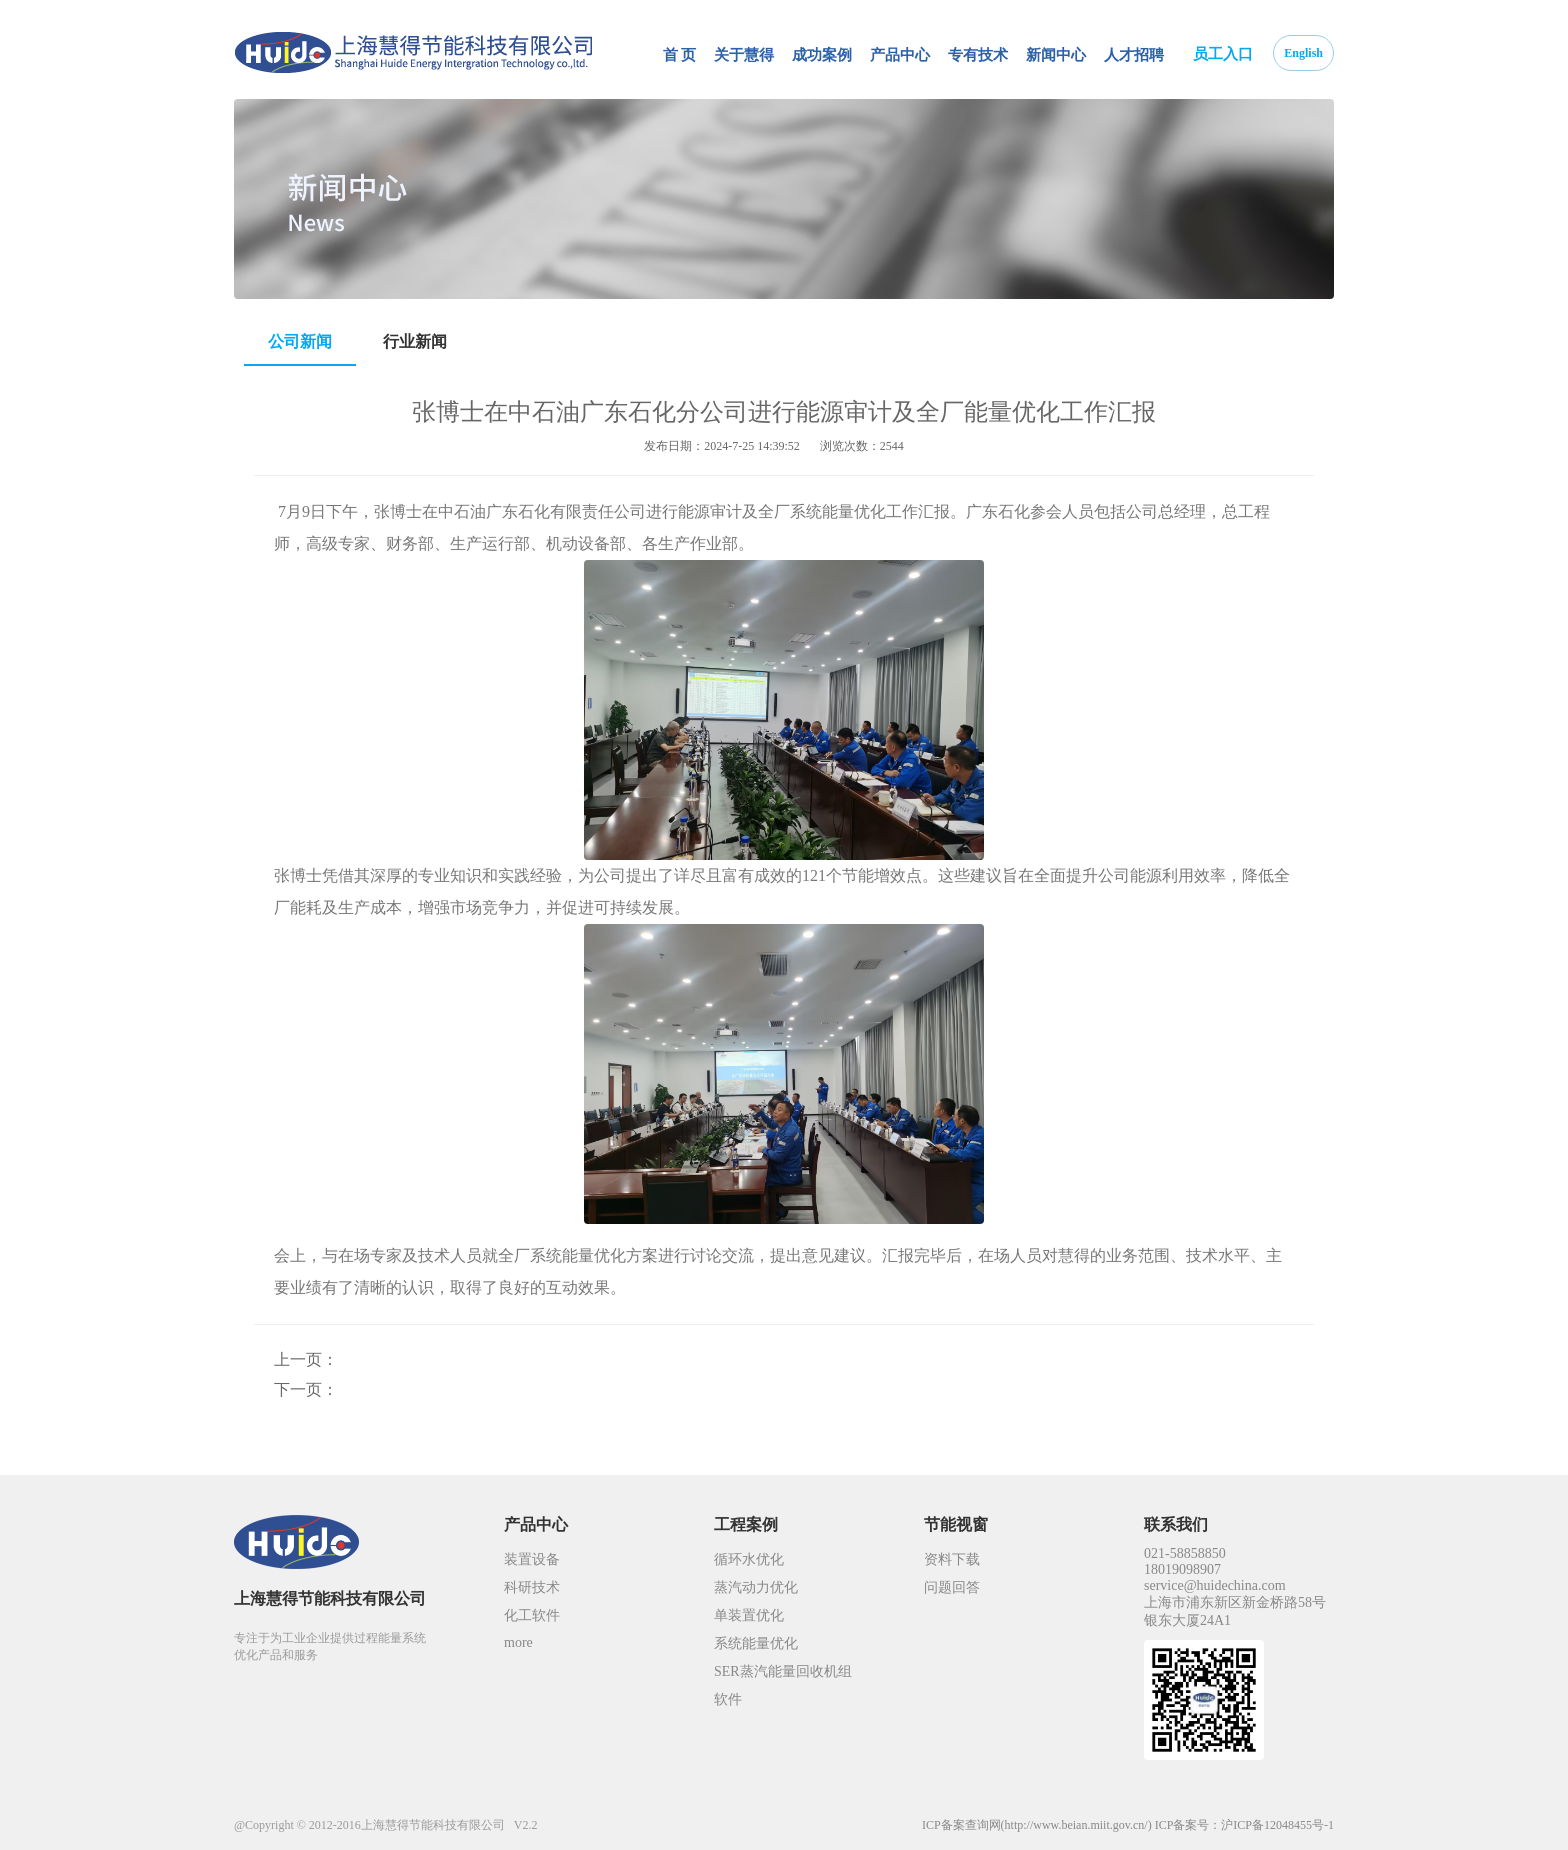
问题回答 (952, 1587)
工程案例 (746, 1524)
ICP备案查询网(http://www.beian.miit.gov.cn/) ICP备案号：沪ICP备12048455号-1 (1128, 1825)
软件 (728, 1699)
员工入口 (1223, 54)
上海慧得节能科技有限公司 (330, 1598)
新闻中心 (1056, 55)
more (518, 1642)
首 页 (680, 55)
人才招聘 (1134, 55)
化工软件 (532, 1615)
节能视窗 (956, 1524)
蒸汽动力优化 (756, 1587)
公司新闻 (300, 341)
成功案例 (822, 55)
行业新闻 (415, 341)
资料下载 (952, 1559)
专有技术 (978, 55)
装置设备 (532, 1559)
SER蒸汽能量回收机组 (783, 1671)
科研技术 (532, 1587)
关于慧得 (744, 55)
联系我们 (1176, 1524)
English (1303, 53)
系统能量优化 (756, 1643)
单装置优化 (749, 1615)
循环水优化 (749, 1559)
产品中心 (900, 55)
